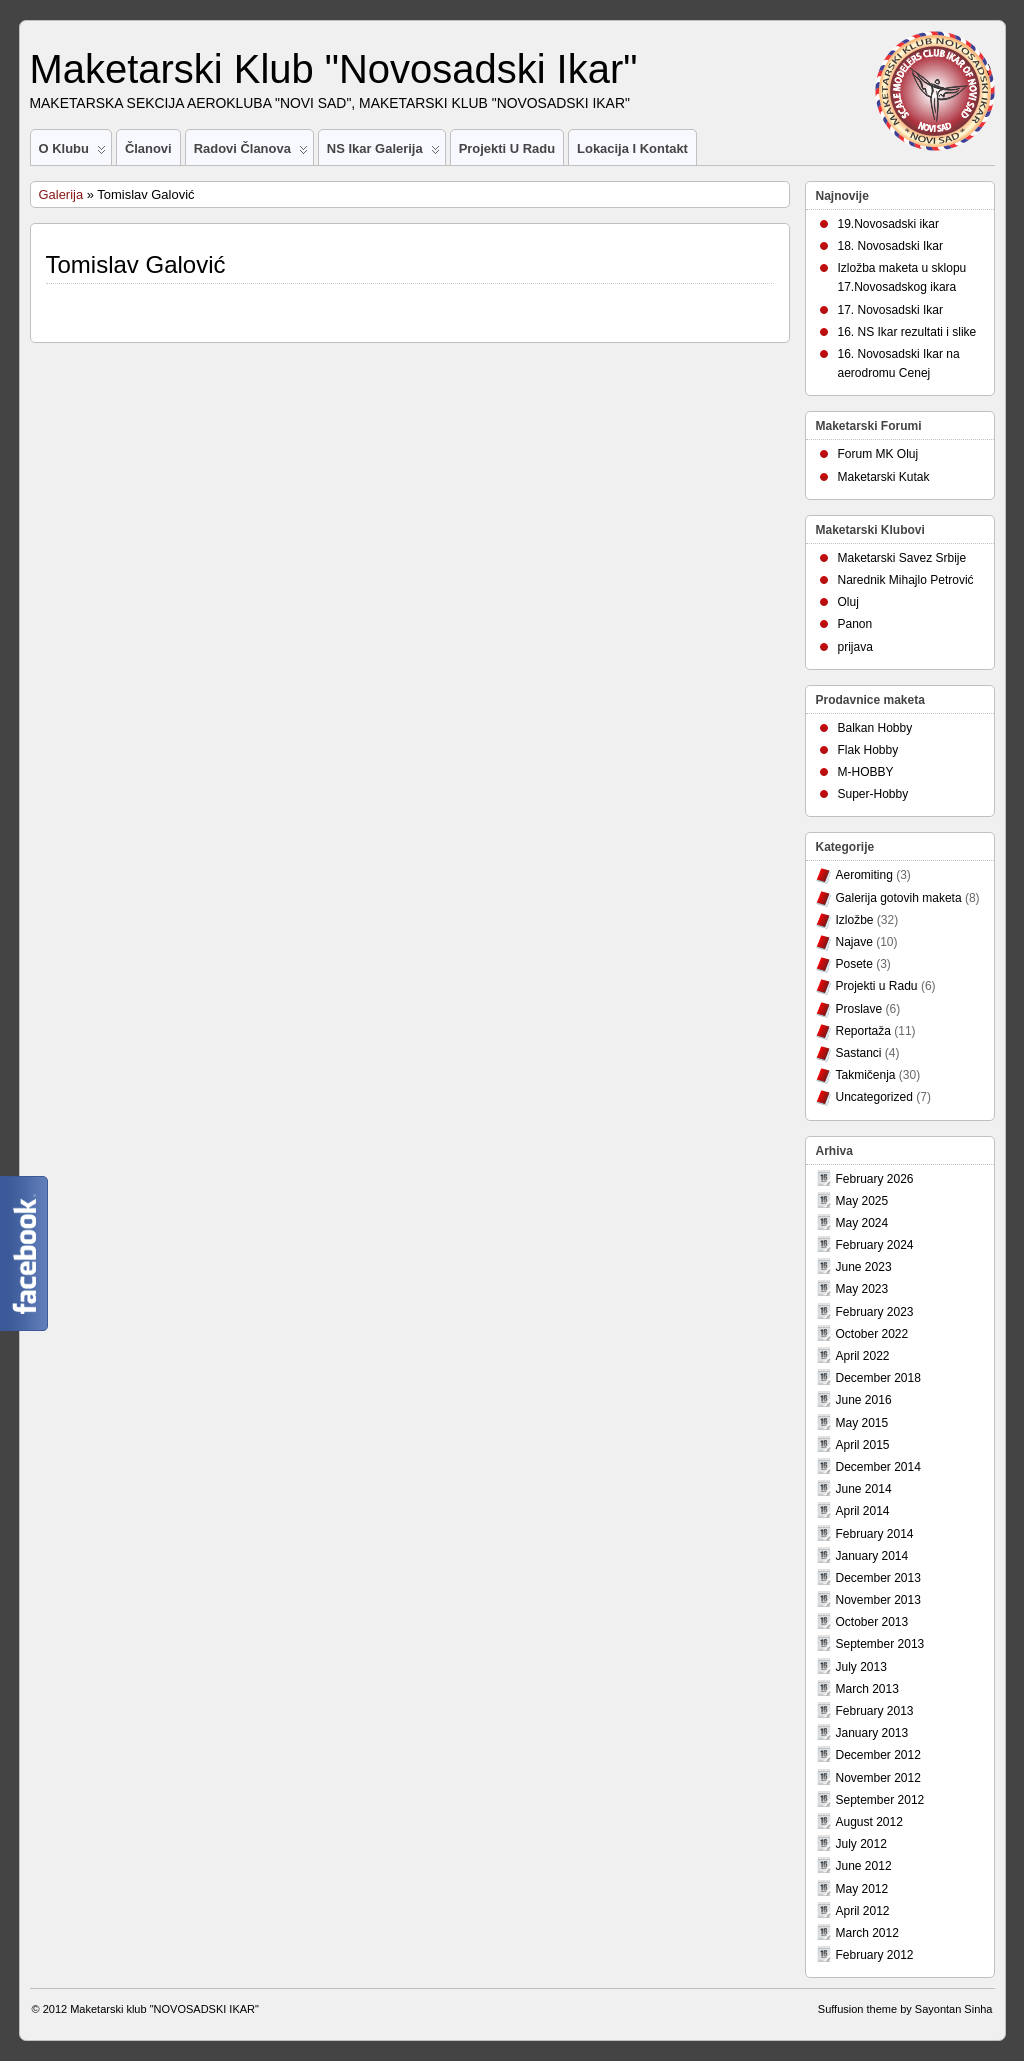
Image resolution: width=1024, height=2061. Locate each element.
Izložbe (855, 920)
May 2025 (862, 1201)
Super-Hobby (873, 794)
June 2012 (864, 1866)
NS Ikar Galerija (383, 153)
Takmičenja (866, 1075)
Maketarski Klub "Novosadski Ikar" (334, 69)
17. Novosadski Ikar (890, 310)
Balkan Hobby (875, 728)
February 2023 (875, 1312)
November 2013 (878, 1600)
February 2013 (875, 1711)
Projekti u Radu (507, 148)
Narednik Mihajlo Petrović (906, 580)
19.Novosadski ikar (888, 224)
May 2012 (862, 1889)
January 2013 (872, 1733)
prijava (855, 647)
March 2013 (867, 1689)
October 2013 (872, 1622)
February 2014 (875, 1534)
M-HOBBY (866, 772)
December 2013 (878, 1578)
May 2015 (862, 1423)
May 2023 (862, 1289)
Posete (854, 964)
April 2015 (863, 1445)
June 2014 (864, 1489)
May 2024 (862, 1223)
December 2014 (878, 1467)
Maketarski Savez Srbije (902, 558)
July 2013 (861, 1667)
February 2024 (875, 1245)
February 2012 (875, 1955)
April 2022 (863, 1356)
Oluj (848, 602)
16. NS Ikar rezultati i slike (907, 332)
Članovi (148, 148)
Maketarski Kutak (884, 477)
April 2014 (863, 1511)
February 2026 (875, 1179)
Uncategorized (874, 1097)
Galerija (61, 194)
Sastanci (859, 1053)
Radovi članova (251, 153)
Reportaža (863, 1031)
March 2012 (867, 1933)
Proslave (859, 1009)
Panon (855, 624)
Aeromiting (864, 875)
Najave (854, 942)
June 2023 (864, 1267)
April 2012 (863, 1911)
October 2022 (872, 1334)
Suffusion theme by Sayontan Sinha (905, 2009)
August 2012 (869, 1822)
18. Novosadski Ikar (890, 246)
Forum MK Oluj (878, 454)
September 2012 (880, 1800)
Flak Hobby (868, 750)
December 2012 (878, 1755)
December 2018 (878, 1378)
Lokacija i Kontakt (632, 148)
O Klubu (72, 153)
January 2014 (872, 1556)
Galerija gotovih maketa (899, 898)
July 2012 (861, 1844)
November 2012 (878, 1778)
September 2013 (880, 1644)
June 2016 (864, 1400)
